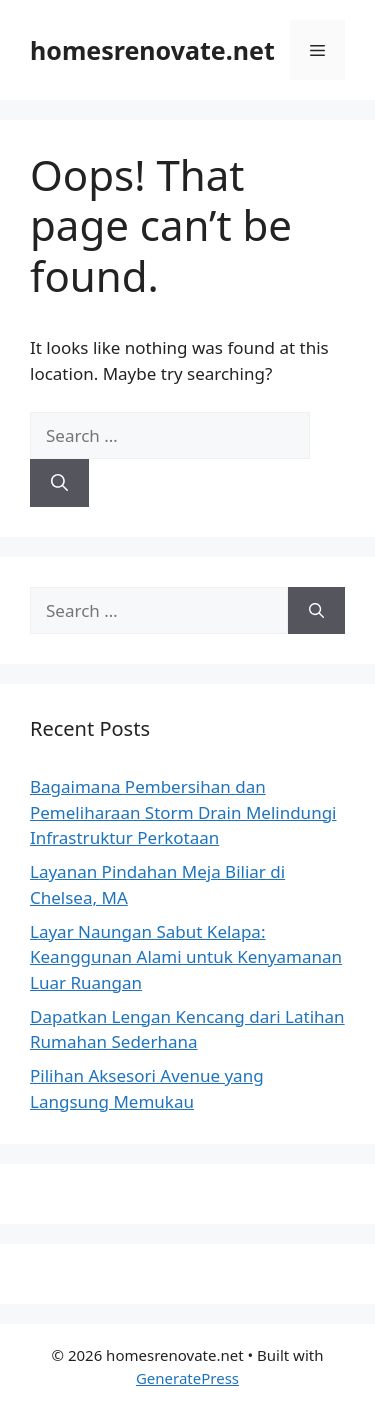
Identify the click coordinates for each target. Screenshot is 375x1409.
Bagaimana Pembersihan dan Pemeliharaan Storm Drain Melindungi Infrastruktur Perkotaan (183, 812)
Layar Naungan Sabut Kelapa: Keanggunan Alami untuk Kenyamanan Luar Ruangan (186, 957)
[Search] (59, 483)
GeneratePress (187, 1378)
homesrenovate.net (152, 50)
